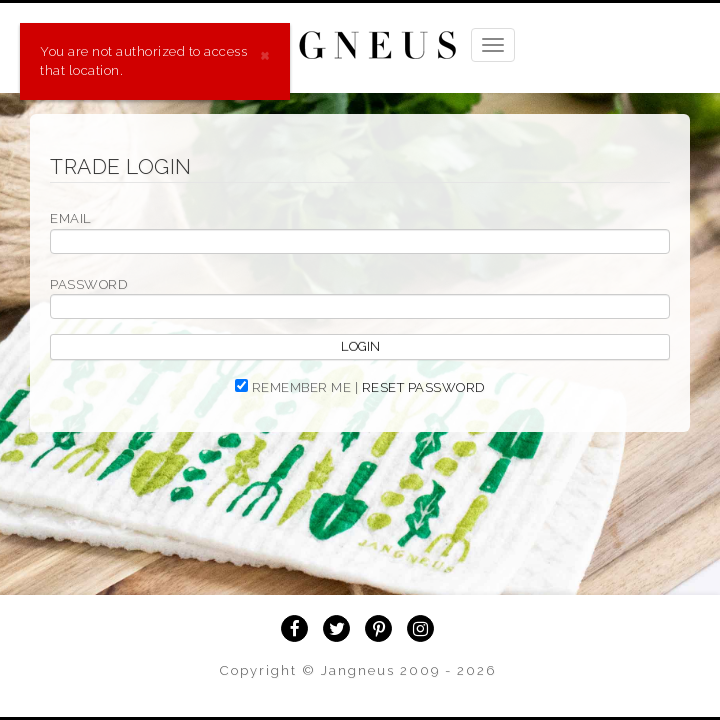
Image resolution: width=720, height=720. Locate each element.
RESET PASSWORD (423, 387)
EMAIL (71, 218)
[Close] (265, 53)
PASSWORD (88, 284)
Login (360, 346)
